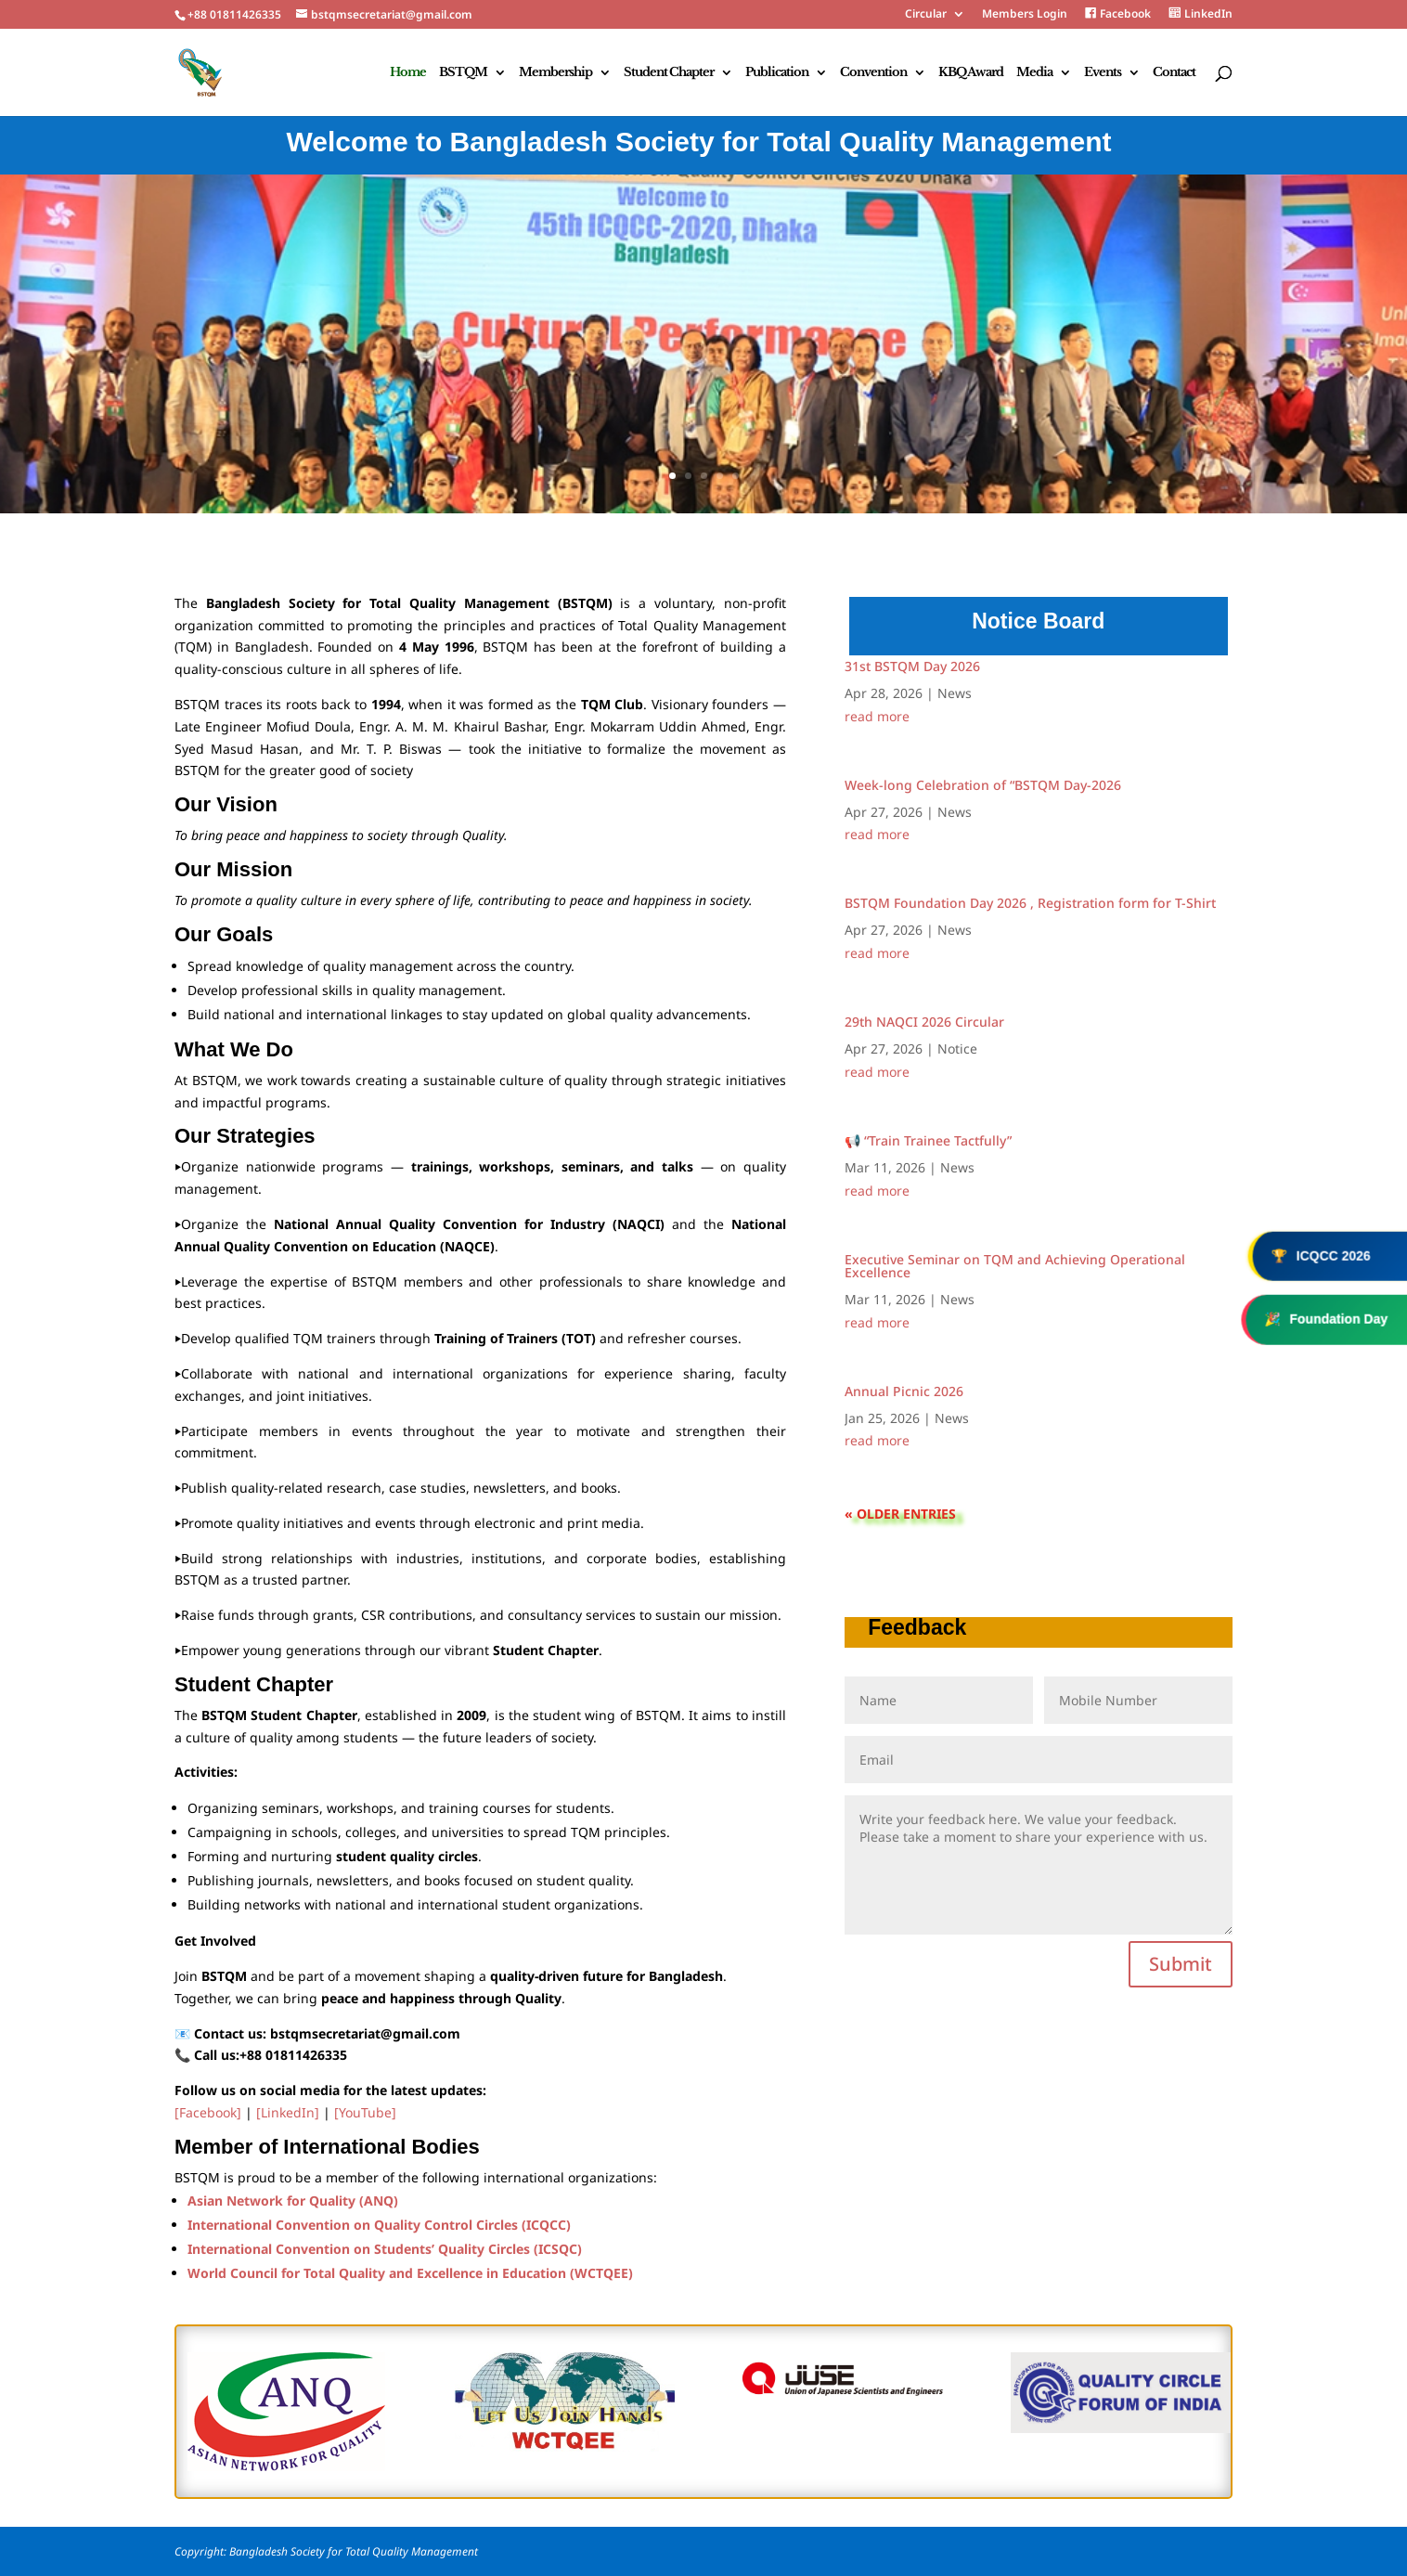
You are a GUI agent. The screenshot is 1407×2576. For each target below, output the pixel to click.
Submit (1180, 1963)
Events (1102, 73)
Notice (957, 1048)
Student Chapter (669, 73)
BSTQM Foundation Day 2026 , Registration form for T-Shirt (1030, 903)
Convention (873, 73)
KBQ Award (970, 73)
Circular (926, 14)
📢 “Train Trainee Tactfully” (928, 1140)
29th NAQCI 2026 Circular (924, 1021)
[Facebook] (207, 2112)
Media (1034, 73)
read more (877, 716)
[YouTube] (365, 2112)
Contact (1174, 73)
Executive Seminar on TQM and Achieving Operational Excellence (1015, 1265)
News (954, 693)
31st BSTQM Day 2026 (912, 666)
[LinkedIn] (287, 2112)
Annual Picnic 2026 (904, 1391)
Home (408, 73)
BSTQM (463, 73)
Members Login (1024, 14)
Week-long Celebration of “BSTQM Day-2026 (983, 785)
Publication (776, 73)
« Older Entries (900, 1513)
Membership (555, 73)
